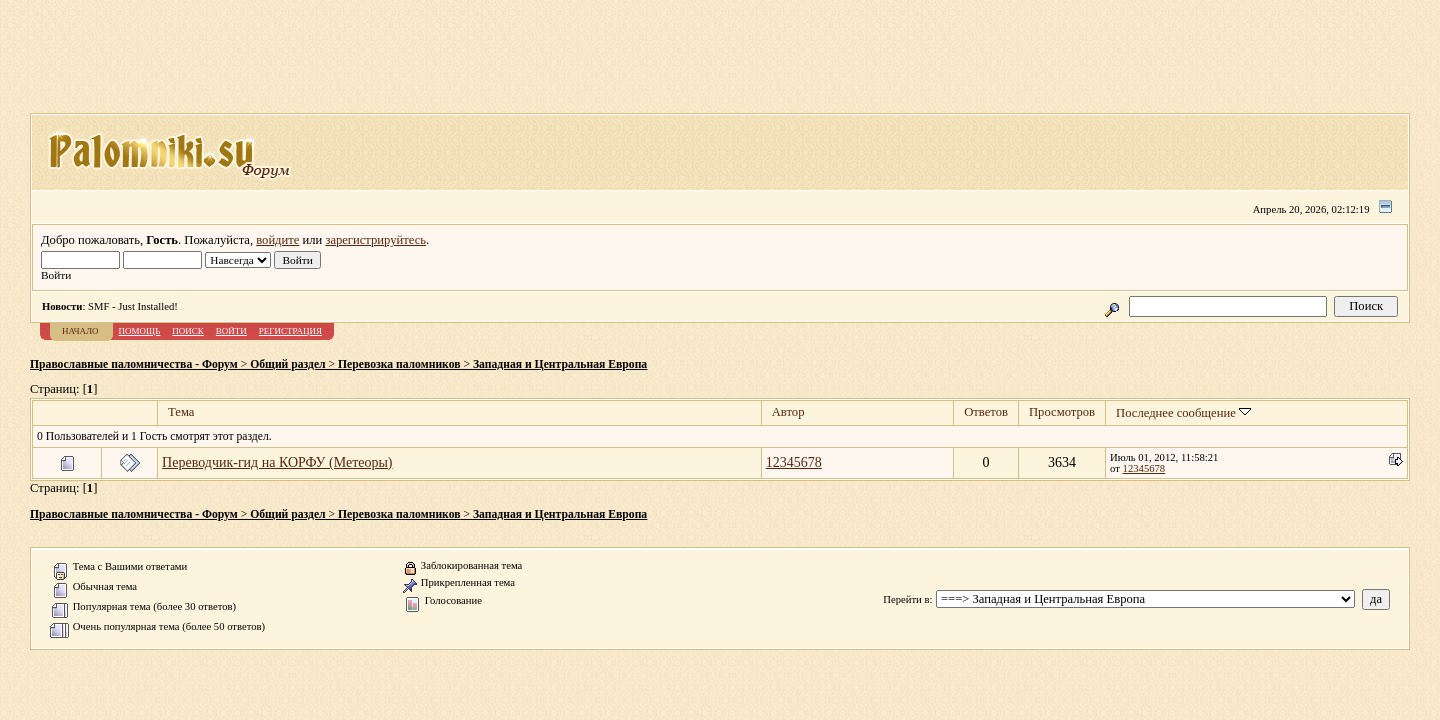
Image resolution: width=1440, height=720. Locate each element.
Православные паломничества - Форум (134, 364)
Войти (231, 331)
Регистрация (290, 331)
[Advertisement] (720, 63)
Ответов (986, 412)
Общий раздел (287, 364)
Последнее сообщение (1183, 413)
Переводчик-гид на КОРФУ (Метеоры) (277, 462)
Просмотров (1062, 412)
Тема (181, 412)
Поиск (188, 331)
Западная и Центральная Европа (560, 364)
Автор (788, 412)
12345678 (794, 462)
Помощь (140, 331)
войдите (277, 240)
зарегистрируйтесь (375, 240)
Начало (80, 331)
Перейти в (906, 599)
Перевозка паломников (399, 364)
